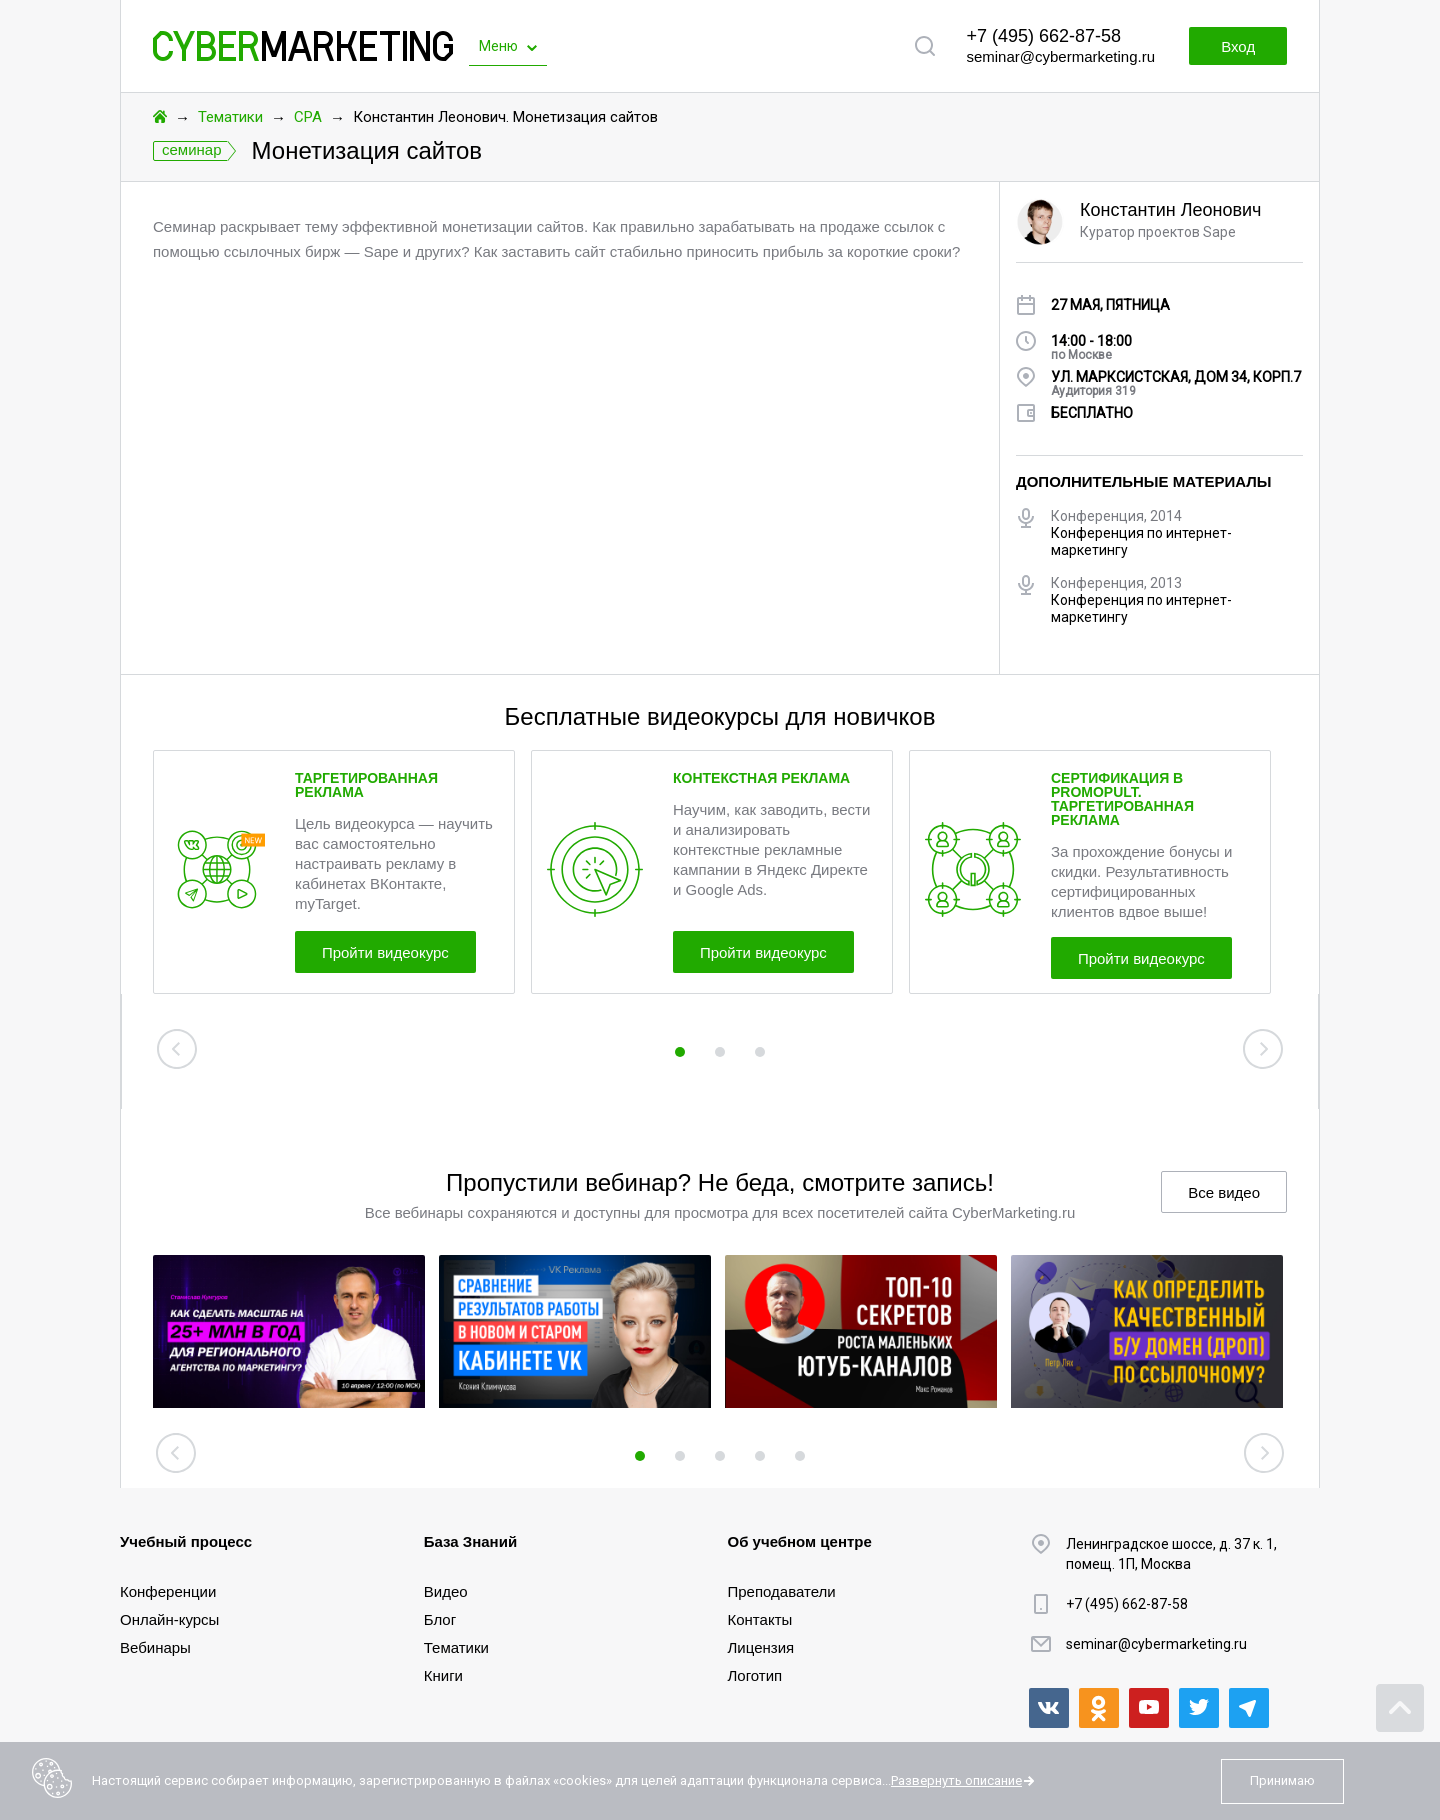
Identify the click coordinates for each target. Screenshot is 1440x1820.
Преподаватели (782, 1591)
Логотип (755, 1675)
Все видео (1224, 1192)
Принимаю (1282, 1780)
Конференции (168, 1591)
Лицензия (761, 1647)
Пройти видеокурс (385, 952)
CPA (308, 117)
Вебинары (155, 1647)
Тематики (230, 117)
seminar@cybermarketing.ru (1060, 56)
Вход (1238, 46)
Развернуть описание (956, 1780)
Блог (440, 1619)
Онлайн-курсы (169, 1619)
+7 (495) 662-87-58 (1043, 36)
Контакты (760, 1619)
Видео (446, 1591)
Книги (443, 1675)
